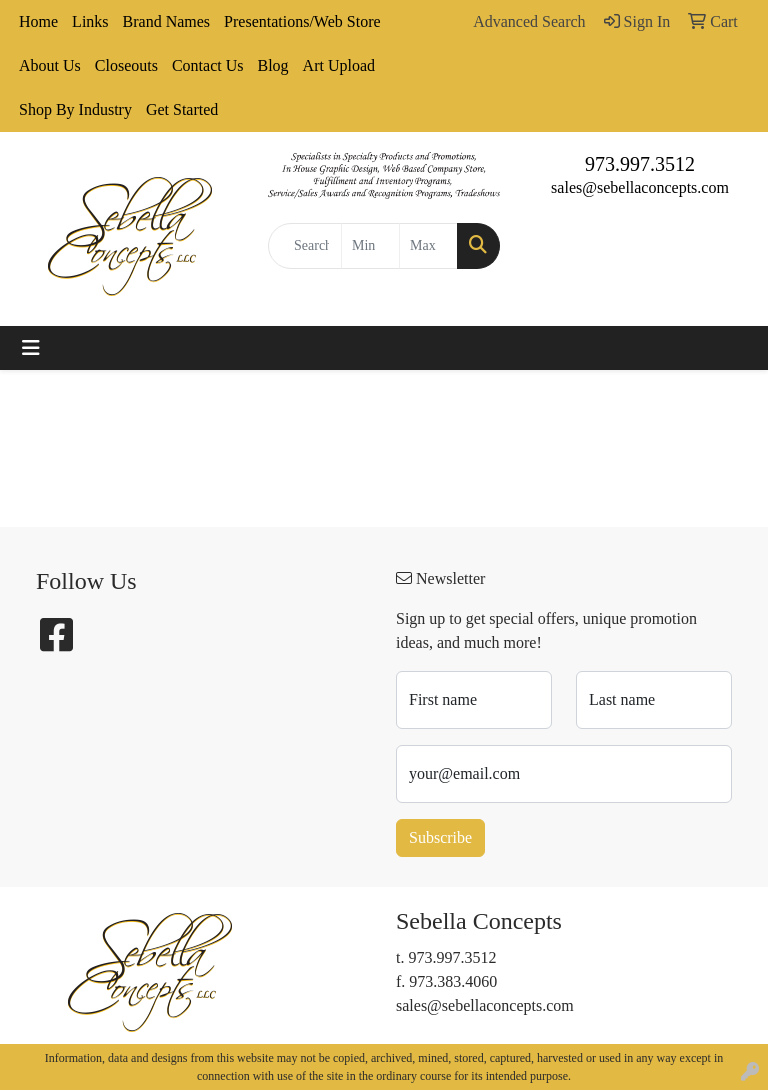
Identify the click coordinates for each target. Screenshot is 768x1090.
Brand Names (167, 21)
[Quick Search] (305, 246)
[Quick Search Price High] (428, 246)
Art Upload (339, 65)
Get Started (182, 109)
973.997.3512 (640, 164)
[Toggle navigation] (31, 348)
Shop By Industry (75, 109)
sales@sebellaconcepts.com (640, 187)
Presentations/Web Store (302, 21)
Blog (272, 65)
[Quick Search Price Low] (370, 246)
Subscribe (440, 837)
